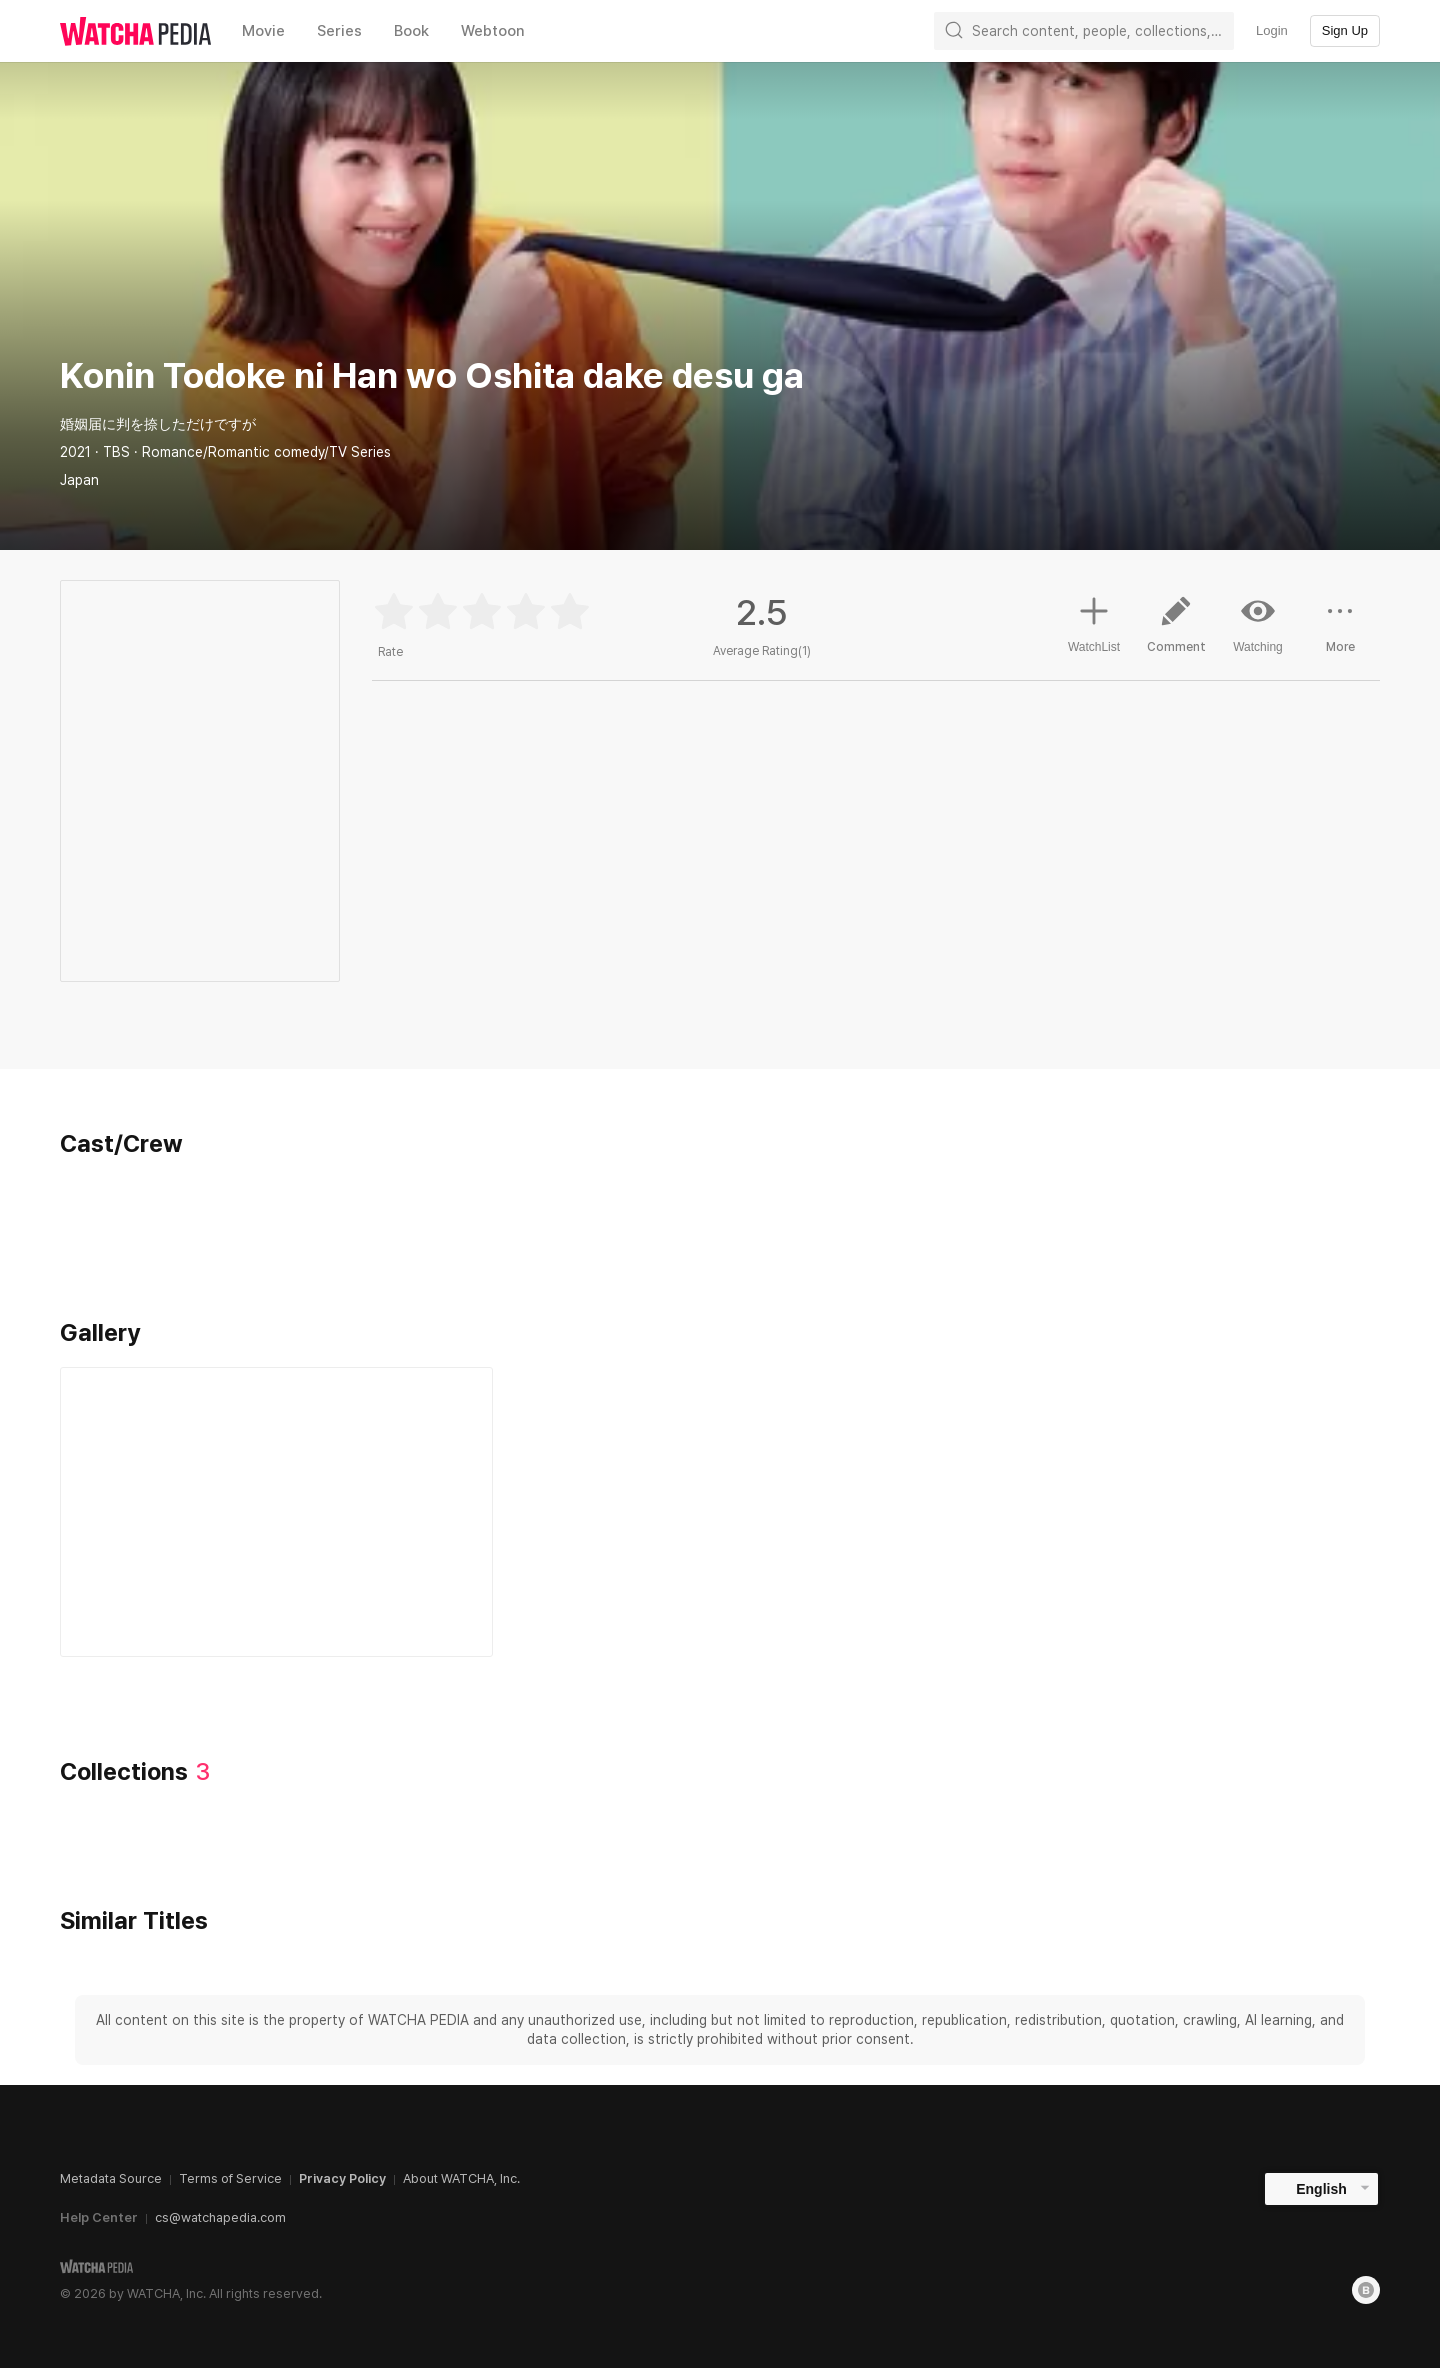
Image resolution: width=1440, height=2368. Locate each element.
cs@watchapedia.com (220, 2217)
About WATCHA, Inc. (461, 2178)
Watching (1258, 624)
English (1321, 2189)
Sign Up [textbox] (1345, 30)
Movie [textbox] (263, 31)
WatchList (1094, 622)
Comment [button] (1176, 632)
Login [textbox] (1272, 30)
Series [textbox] (339, 31)
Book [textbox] (411, 31)
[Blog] (1366, 2290)
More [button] (1340, 632)
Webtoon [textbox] (493, 31)
